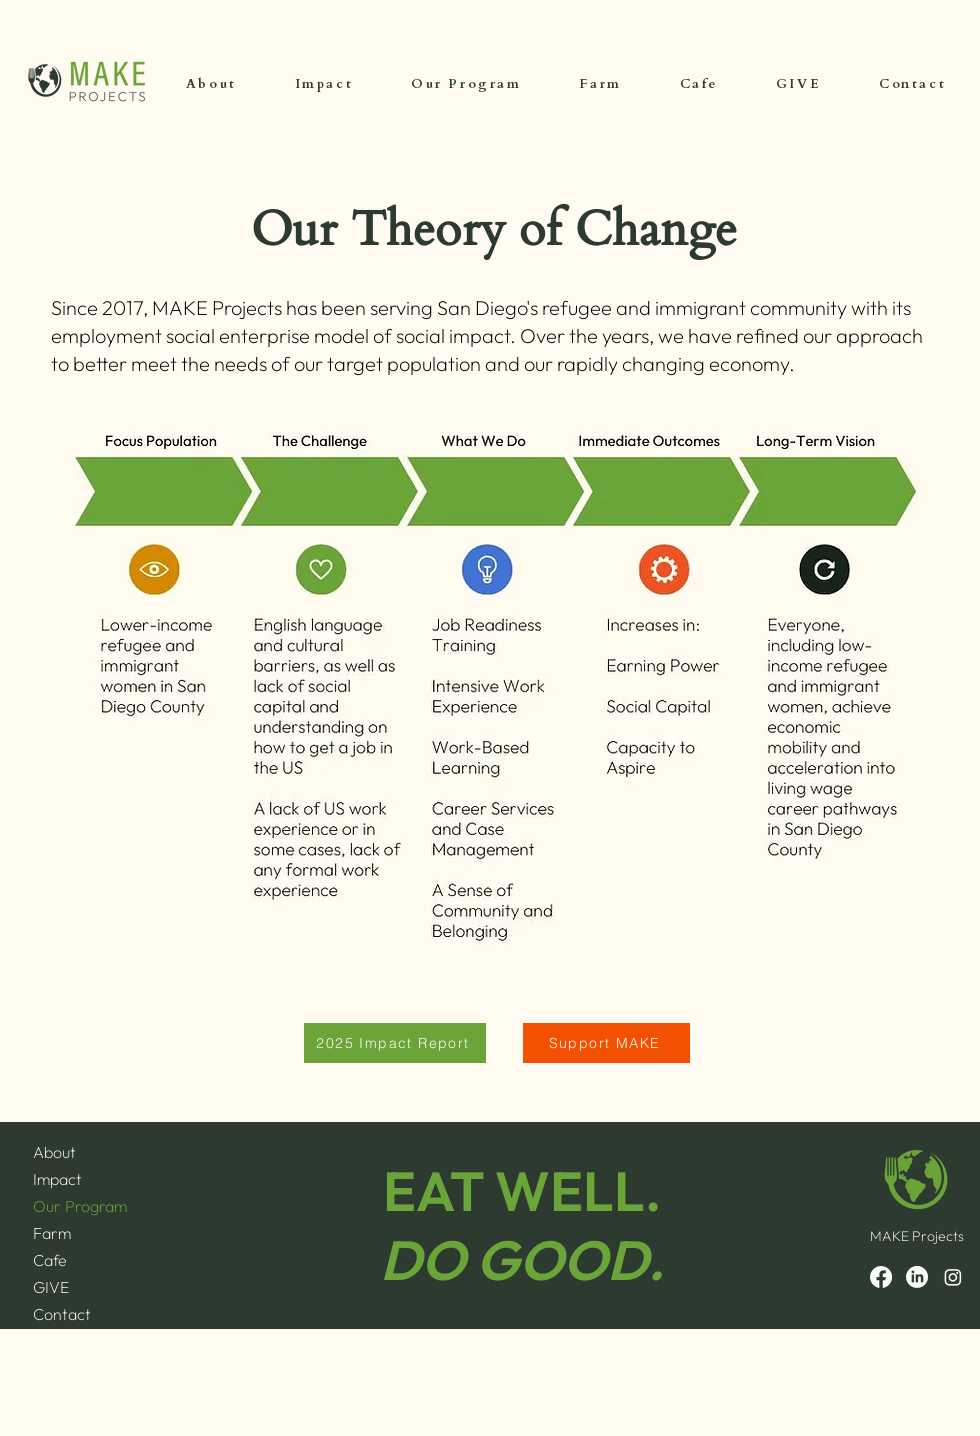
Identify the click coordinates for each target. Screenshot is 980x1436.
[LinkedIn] (917, 1277)
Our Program (80, 1206)
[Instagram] (953, 1277)
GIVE (51, 1287)
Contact (62, 1314)
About (54, 1152)
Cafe (50, 1260)
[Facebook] (881, 1277)
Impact (57, 1179)
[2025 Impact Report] (395, 1043)
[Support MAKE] (606, 1043)
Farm (52, 1233)
